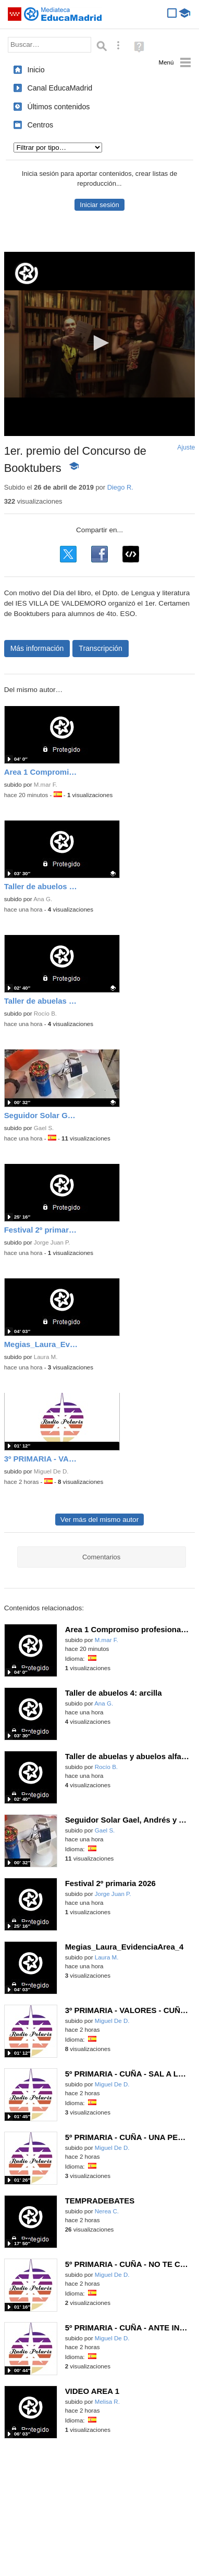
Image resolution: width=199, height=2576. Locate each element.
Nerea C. (107, 2211)
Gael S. (44, 1128)
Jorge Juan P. (52, 1242)
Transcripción (100, 648)
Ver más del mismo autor (99, 1519)
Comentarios (101, 1557)
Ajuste (186, 447)
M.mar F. (45, 784)
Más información (37, 648)
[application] (99, 344)
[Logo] (27, 273)
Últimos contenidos (58, 106)
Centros (40, 125)
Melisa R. (107, 2402)
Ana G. (42, 899)
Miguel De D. (51, 1471)
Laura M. (46, 1357)
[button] (99, 342)
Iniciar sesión (99, 205)
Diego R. (120, 487)
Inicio (35, 70)
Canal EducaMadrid (59, 88)
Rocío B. (45, 1013)
